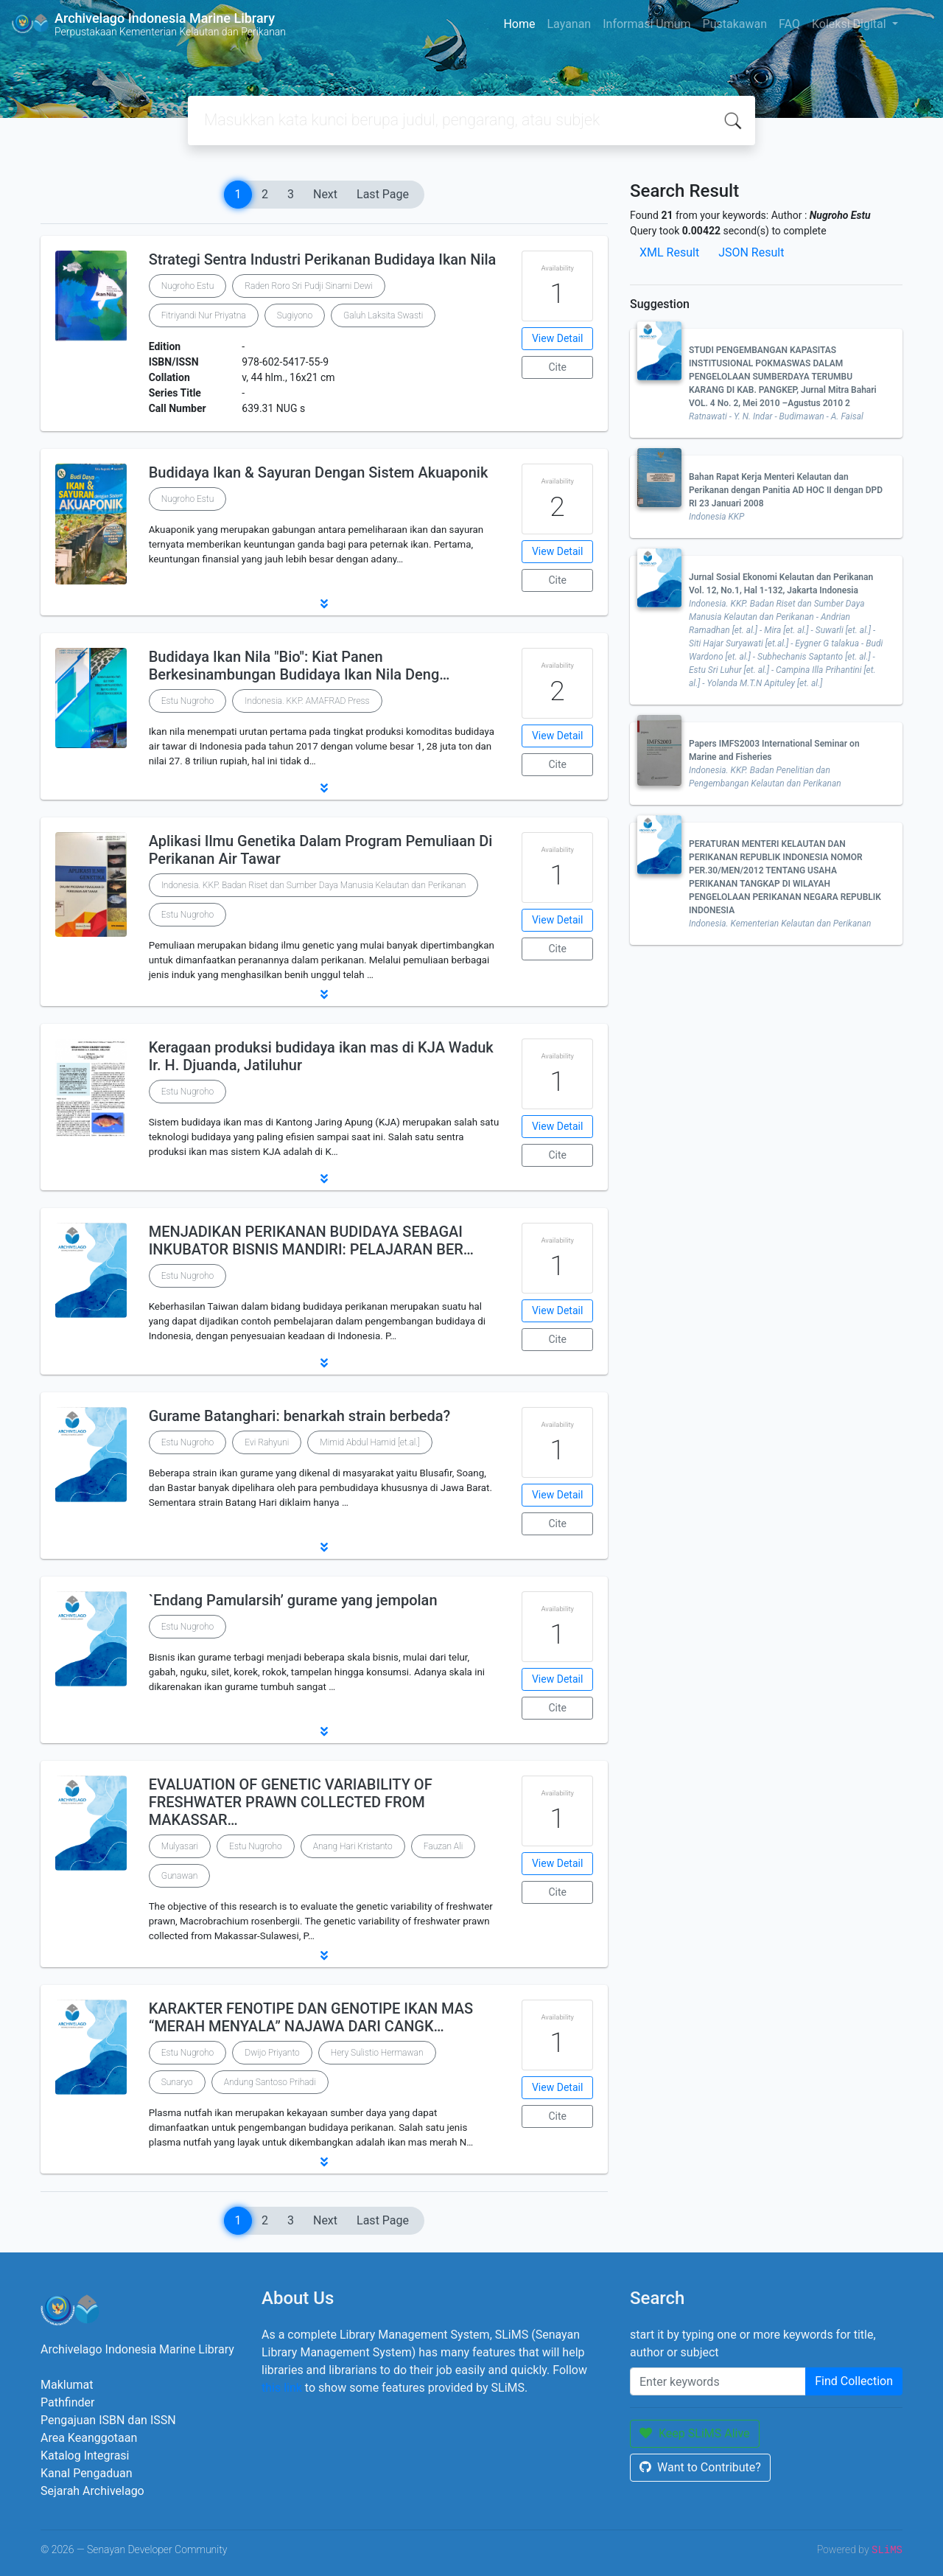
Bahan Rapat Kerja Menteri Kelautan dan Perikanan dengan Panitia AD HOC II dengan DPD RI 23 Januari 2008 (786, 490)
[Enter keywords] (718, 2381)
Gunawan (179, 1876)
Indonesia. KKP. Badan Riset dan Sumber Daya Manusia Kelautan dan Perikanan (313, 885)
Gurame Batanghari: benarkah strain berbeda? (300, 1416)
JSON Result (751, 252)
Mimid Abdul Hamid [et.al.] (369, 1442)
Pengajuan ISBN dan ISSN (108, 2420)
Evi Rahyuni (267, 1442)
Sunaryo (177, 2082)
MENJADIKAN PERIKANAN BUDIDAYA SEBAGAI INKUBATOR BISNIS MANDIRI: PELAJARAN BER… (311, 1240)
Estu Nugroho (187, 701)
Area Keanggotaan (89, 2438)
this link (282, 2388)
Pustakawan (735, 24)
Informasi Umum (646, 24)
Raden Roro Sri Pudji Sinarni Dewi (309, 286)
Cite (557, 367)
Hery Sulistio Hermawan (377, 2053)
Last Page (383, 194)
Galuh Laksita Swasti (383, 315)
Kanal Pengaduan (87, 2473)
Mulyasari (179, 1846)
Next (325, 194)
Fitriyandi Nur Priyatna (203, 315)
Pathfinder (67, 2402)
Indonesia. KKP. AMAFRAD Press (307, 701)
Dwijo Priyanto (272, 2053)
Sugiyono (294, 315)
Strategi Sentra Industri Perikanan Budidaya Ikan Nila (323, 259)
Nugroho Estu (187, 286)
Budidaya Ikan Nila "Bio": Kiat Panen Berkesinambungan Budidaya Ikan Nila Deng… (299, 665)
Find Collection (854, 2381)
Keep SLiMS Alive (694, 2433)
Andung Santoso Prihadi (270, 2082)
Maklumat (67, 2385)
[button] (324, 603)
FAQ (789, 24)
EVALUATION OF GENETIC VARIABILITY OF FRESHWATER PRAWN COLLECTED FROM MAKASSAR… (290, 1802)
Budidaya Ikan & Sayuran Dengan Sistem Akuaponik (318, 472)
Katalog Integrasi (85, 2455)
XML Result (669, 252)
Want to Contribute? (700, 2467)
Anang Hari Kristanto (353, 1846)
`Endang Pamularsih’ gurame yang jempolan (293, 1600)
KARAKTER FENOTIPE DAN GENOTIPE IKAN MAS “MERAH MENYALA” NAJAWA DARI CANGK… (311, 2017)
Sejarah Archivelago (92, 2491)
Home (519, 24)
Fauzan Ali (443, 1846)
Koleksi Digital (850, 24)
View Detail (557, 338)
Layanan (569, 24)
